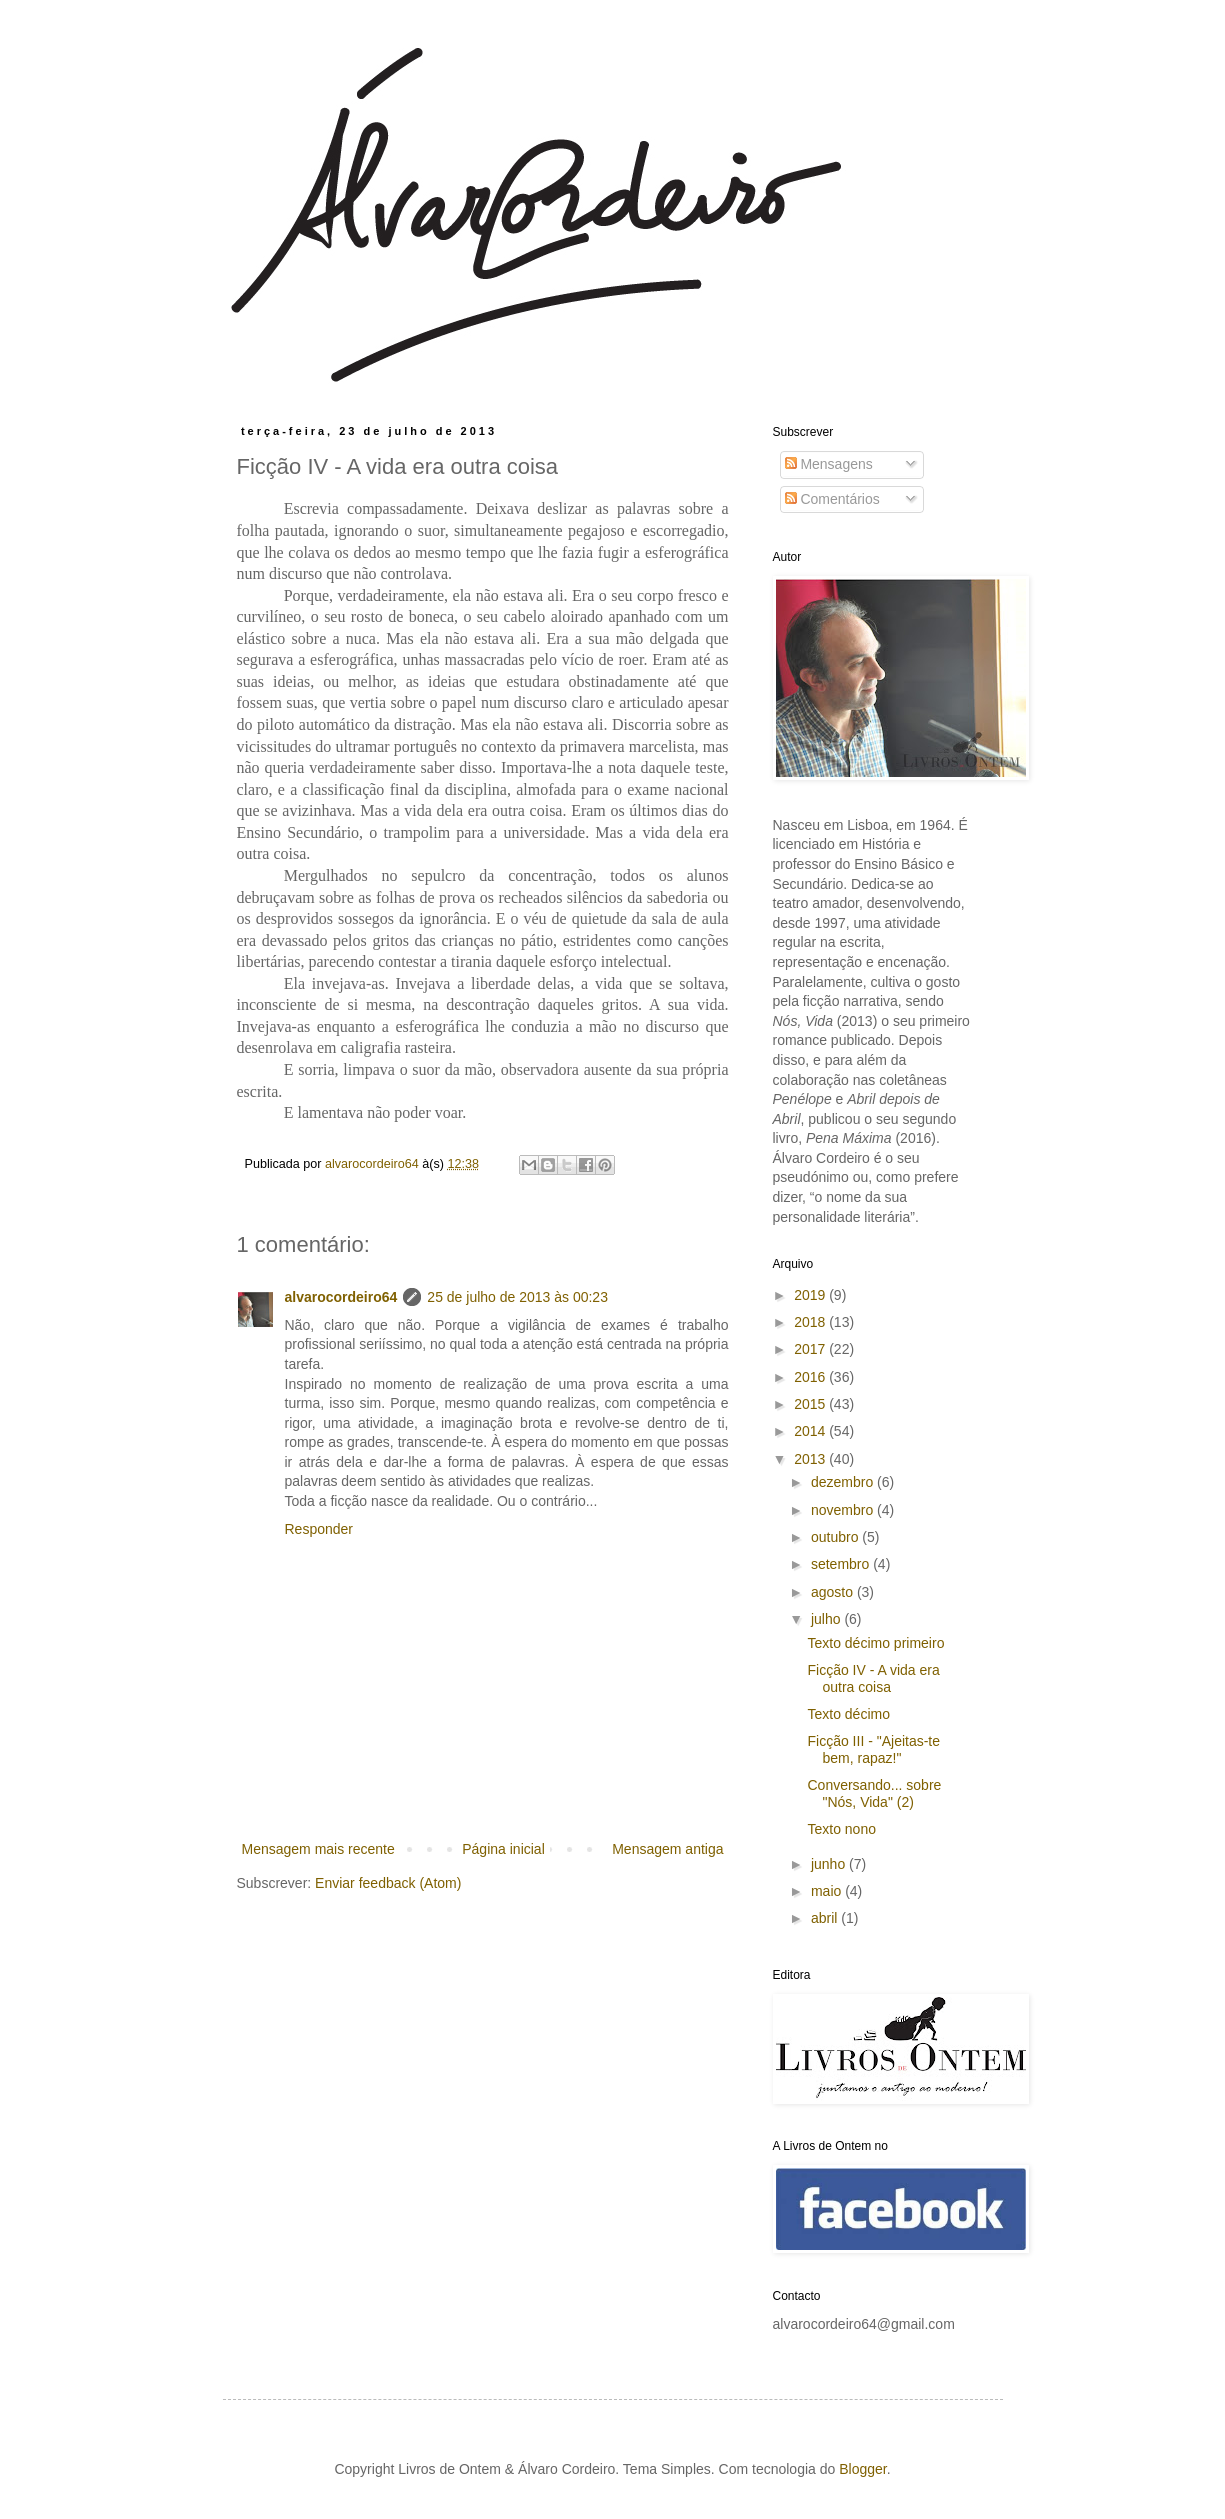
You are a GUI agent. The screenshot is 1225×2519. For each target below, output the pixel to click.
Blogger (862, 2469)
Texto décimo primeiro (875, 1643)
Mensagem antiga (667, 1849)
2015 (811, 1404)
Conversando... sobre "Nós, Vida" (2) (874, 1793)
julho (827, 1619)
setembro (842, 1564)
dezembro (844, 1482)
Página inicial (503, 1849)
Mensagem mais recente (318, 1849)
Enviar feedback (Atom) (388, 1883)
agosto (834, 1592)
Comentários (832, 499)
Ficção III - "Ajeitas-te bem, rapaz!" (873, 1749)
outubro (836, 1537)
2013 (811, 1459)
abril (826, 1918)
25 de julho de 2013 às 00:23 (517, 1297)
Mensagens (829, 464)
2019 (811, 1295)
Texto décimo (848, 1714)
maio (828, 1891)
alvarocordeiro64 (341, 1297)
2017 (811, 1349)
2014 (811, 1431)
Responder (319, 1529)
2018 (811, 1322)
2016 (811, 1377)
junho (830, 1864)
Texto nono (841, 1829)
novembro (844, 1510)
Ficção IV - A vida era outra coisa (873, 1678)
